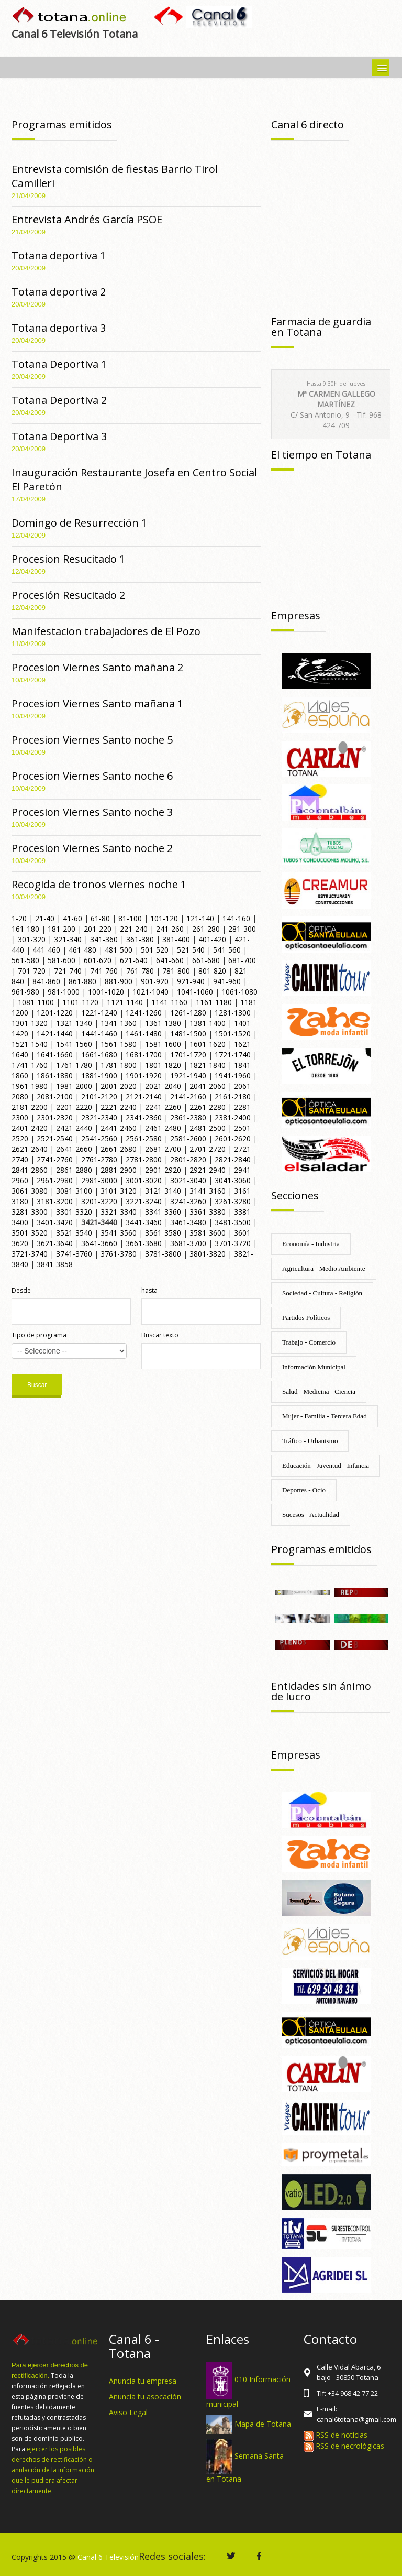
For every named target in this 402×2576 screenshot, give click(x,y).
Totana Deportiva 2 (59, 400)
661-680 (206, 960)
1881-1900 (99, 1075)
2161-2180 (233, 1096)
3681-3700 (188, 1243)
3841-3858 (55, 1264)
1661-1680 (99, 1055)
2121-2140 (144, 1096)
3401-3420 (55, 1222)
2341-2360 (144, 1117)
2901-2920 (163, 1170)
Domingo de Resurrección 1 (79, 523)
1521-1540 (30, 1044)
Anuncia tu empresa (142, 2381)
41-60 (72, 918)
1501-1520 (233, 1034)
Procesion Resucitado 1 (68, 559)
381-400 (176, 939)
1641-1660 (55, 1055)
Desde (21, 1290)
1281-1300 (233, 1013)
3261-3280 (233, 1201)
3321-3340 (118, 1212)
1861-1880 (55, 1075)
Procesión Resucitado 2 (68, 595)
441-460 (46, 950)
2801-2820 (188, 1159)
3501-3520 (30, 1233)
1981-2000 (74, 1086)
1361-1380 (163, 1023)
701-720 (32, 971)
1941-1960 (233, 1075)
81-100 (130, 918)
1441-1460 (99, 1034)
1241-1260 (144, 1013)
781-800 (176, 971)
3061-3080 (30, 1191)
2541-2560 (99, 1138)
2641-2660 (74, 1149)
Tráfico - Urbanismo (310, 1441)
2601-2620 (233, 1138)
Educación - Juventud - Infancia (325, 1465)
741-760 (104, 971)
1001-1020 (106, 992)
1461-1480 (144, 1034)
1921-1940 (188, 1075)
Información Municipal (313, 1367)
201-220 (97, 929)
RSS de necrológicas (344, 2446)
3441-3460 (144, 1222)
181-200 (61, 929)
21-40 (44, 918)
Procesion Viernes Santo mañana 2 (97, 667)
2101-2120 (99, 1096)
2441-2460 (118, 1128)
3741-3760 (74, 1254)
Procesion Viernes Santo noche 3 (92, 812)
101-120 (164, 918)
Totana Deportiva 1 (59, 364)
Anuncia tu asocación (145, 2397)
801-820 (212, 971)
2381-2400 (233, 1117)
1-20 (19, 918)
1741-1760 (30, 1065)
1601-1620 (207, 1044)
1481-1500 (188, 1034)
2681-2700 (163, 1149)
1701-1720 (188, 1055)
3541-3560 (118, 1233)
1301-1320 (30, 1023)
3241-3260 (188, 1201)
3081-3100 (74, 1191)
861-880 (82, 981)
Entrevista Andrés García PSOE (87, 219)
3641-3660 (99, 1243)
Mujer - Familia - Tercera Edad (324, 1416)
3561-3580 (163, 1233)
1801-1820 (163, 1065)
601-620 (97, 960)
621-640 (134, 960)
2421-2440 (74, 1128)
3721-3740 (30, 1254)
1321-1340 (74, 1023)
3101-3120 (118, 1191)
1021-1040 (150, 992)
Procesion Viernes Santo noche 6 (92, 776)
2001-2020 (118, 1086)
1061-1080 (239, 992)
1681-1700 (144, 1055)
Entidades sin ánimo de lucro (321, 1691)
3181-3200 (55, 1201)
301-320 (32, 939)
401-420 (212, 939)
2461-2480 (163, 1128)
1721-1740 (233, 1055)
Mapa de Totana (262, 2423)
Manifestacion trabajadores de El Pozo (106, 631)
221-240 (134, 929)
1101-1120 (80, 1002)
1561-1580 (118, 1044)
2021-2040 (163, 1086)
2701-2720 (207, 1149)
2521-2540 (55, 1138)
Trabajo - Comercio (309, 1342)
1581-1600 (163, 1044)
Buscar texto (159, 1334)
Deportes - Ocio (304, 1490)
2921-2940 (207, 1170)
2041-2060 (207, 1086)
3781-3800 (163, 1254)
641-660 (170, 960)
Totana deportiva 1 (59, 255)
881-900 (118, 981)
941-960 (227, 981)
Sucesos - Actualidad (310, 1515)
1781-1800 (118, 1065)
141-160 (236, 918)
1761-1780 (74, 1065)
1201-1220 (55, 1013)
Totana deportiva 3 (59, 328)
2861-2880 (74, 1170)
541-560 (227, 950)
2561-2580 (144, 1138)
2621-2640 (30, 1149)
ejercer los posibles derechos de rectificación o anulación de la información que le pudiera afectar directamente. (53, 2469)
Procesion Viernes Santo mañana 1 (97, 703)
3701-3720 (233, 1243)
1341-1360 (118, 1023)
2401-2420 (30, 1128)
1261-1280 (188, 1013)
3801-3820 (207, 1254)
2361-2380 (188, 1117)
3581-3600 (207, 1233)
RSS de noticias (335, 2435)
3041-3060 (233, 1180)
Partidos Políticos (306, 1318)
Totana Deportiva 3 (59, 436)
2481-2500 (207, 1128)
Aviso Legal (128, 2412)
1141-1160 (169, 1002)
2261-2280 (207, 1107)
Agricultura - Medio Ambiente (323, 1268)
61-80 (100, 918)
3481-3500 (233, 1222)
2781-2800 (144, 1159)
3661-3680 (144, 1243)
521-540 (191, 950)
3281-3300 (30, 1212)
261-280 (206, 929)
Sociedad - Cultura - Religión (322, 1293)
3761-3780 (118, 1254)
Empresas (295, 615)
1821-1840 (207, 1065)
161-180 (25, 929)
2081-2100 (55, 1096)
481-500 (118, 950)
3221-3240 (144, 1201)
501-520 (155, 950)
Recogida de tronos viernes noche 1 (99, 884)
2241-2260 (163, 1107)
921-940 (191, 981)
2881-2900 (118, 1170)
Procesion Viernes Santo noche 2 (92, 848)
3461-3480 (188, 1222)
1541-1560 (74, 1044)
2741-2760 (55, 1159)
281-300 (242, 929)
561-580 (25, 960)
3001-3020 (144, 1180)
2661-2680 (118, 1149)
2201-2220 (74, 1107)
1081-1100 (36, 1002)
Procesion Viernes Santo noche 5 (92, 740)
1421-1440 (55, 1034)
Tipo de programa (39, 1334)
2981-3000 (99, 1180)
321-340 (68, 939)
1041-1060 (195, 992)
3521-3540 (74, 1233)
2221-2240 (118, 1107)
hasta (149, 1290)
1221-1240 (99, 1013)
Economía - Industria (311, 1244)
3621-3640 (55, 1243)
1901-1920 (144, 1075)
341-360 (104, 939)
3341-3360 (163, 1212)
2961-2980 (55, 1180)
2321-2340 (99, 1117)
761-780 (140, 971)
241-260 (170, 929)
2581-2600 (188, 1138)
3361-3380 (207, 1212)
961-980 (25, 992)
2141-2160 (188, 1096)
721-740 (68, 971)
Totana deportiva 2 (59, 292)
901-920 (155, 981)
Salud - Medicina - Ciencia (318, 1391)
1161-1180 (214, 1002)
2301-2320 (55, 1117)
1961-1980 (30, 1086)
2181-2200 (30, 1107)
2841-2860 (30, 1170)
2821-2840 (233, 1159)
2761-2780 (99, 1159)
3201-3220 (99, 1201)
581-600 (61, 960)
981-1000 (64, 992)
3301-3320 (74, 1212)
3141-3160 (207, 1191)
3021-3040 (188, 1180)
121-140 (200, 918)
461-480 (82, 950)
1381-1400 (207, 1023)
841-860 (46, 981)
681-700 (242, 960)
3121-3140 (163, 1191)
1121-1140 (125, 1002)
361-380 (140, 939)
